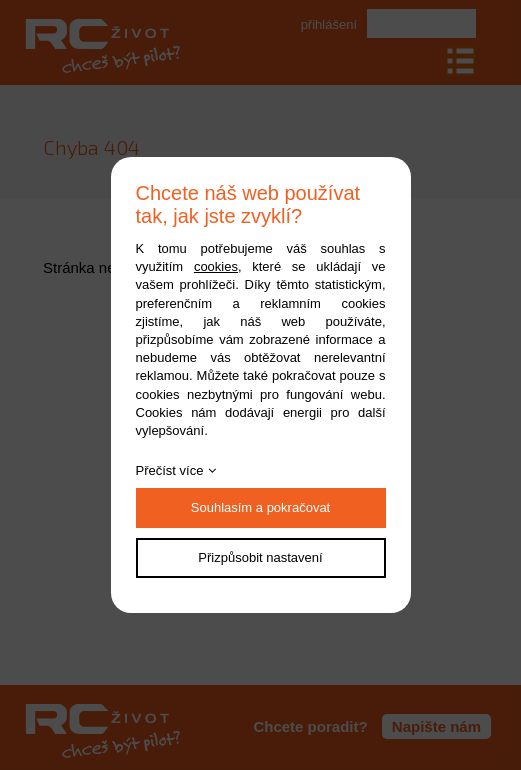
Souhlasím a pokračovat (260, 507)
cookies (216, 266)
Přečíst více (170, 470)
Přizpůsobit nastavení (260, 557)
